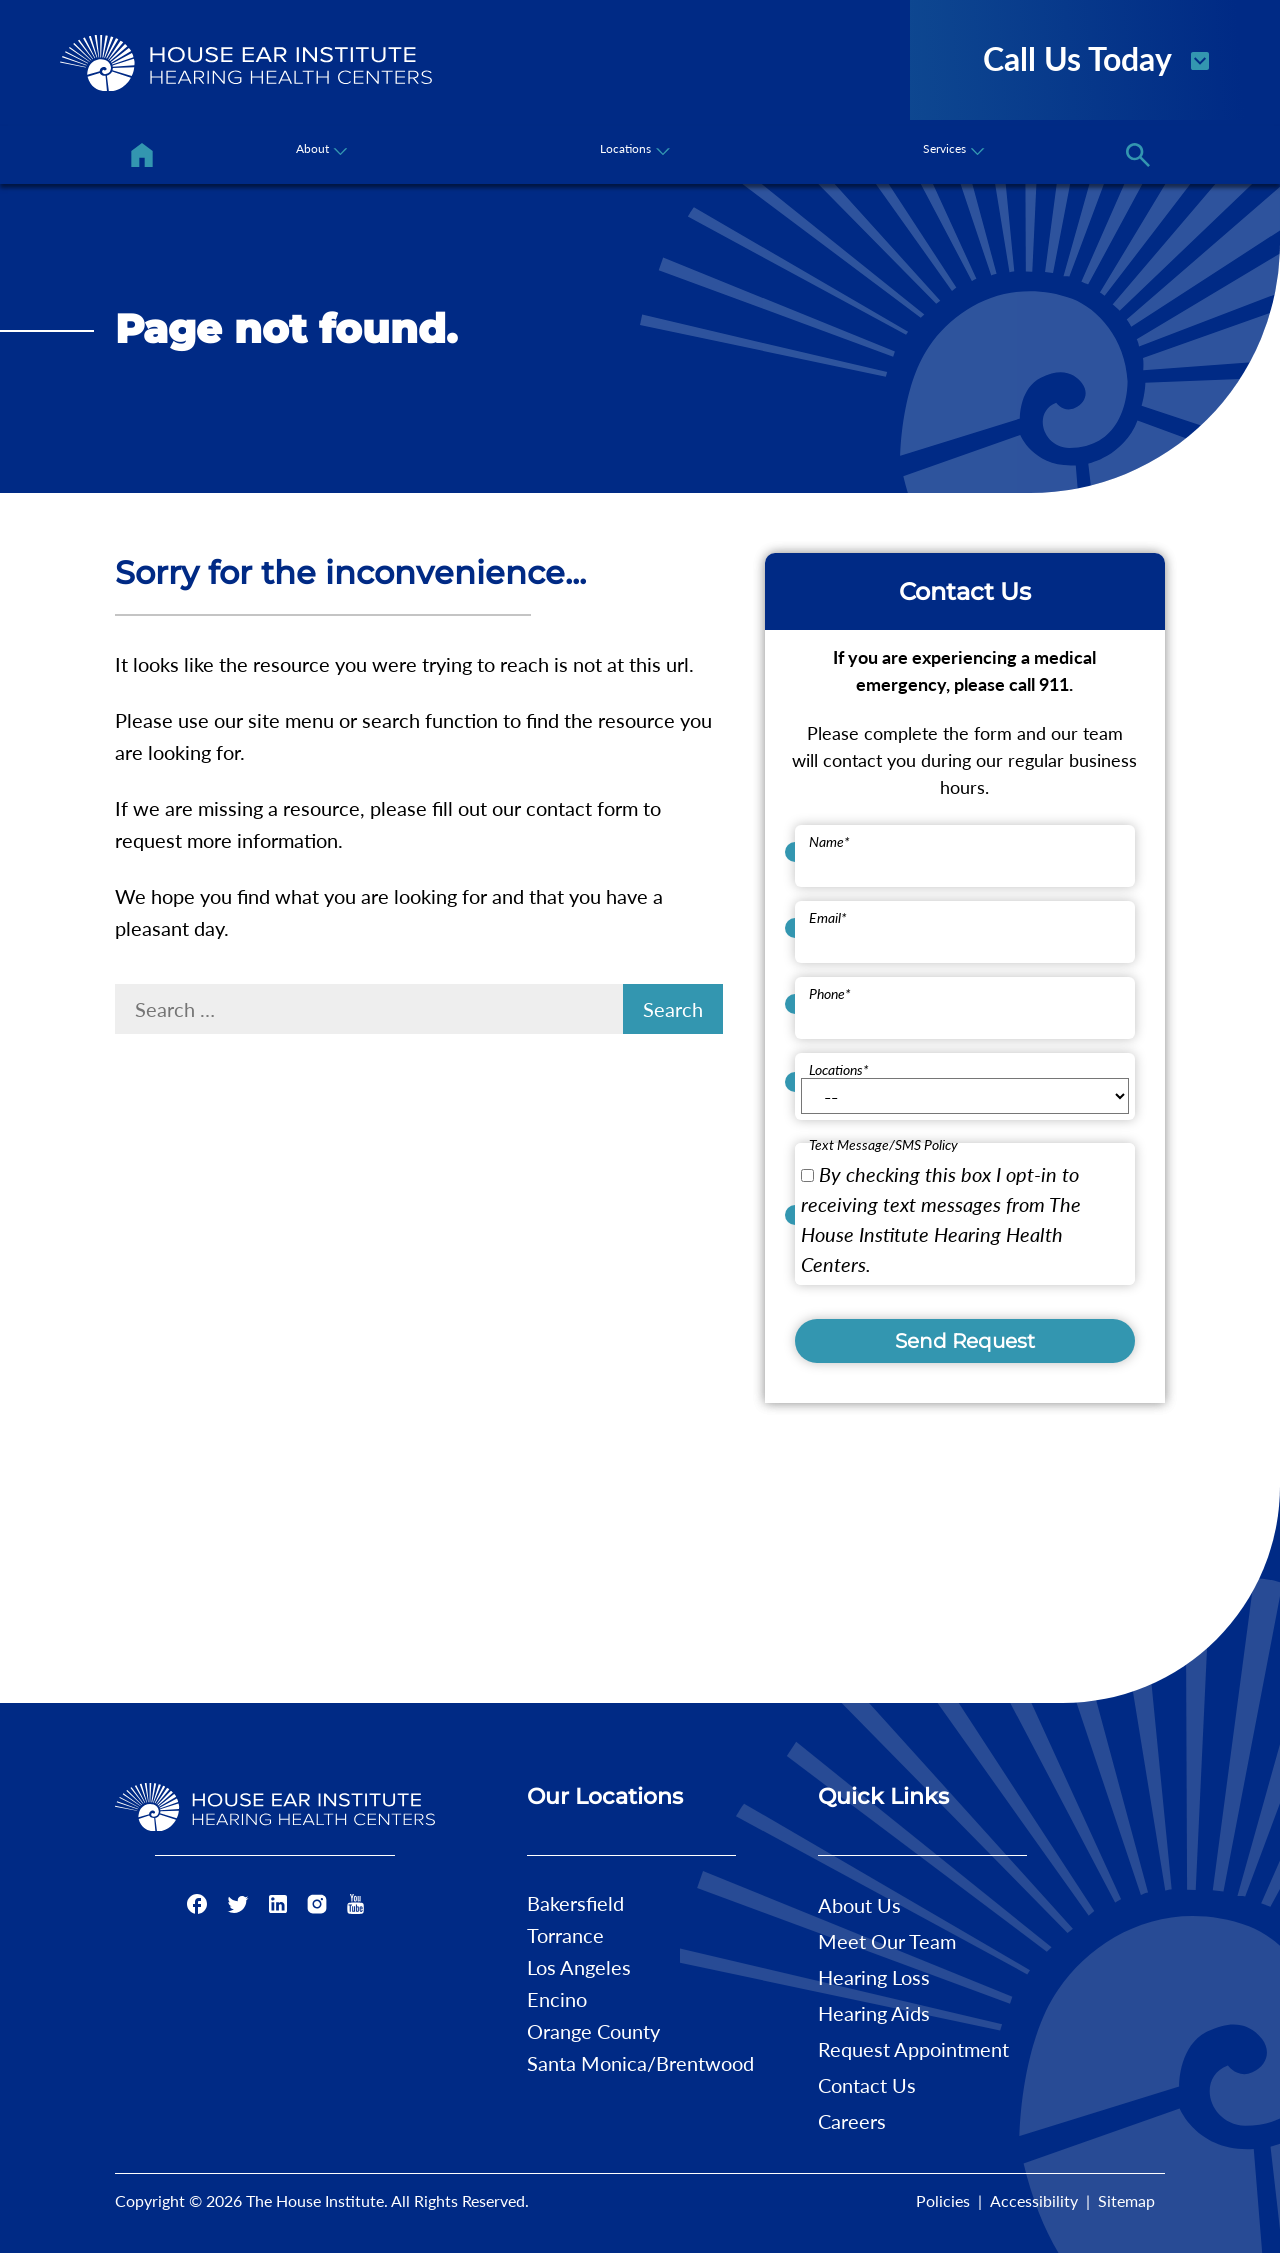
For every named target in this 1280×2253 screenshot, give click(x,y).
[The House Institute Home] (246, 63)
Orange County (593, 2031)
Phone (830, 993)
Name (829, 841)
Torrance (565, 1935)
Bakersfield (575, 1903)
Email (828, 917)
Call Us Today (1097, 57)
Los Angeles (579, 1967)
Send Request (965, 1341)
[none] (318, 155)
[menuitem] (142, 155)
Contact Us (867, 2085)
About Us (859, 1905)
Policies (943, 2200)
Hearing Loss (874, 1977)
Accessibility (1034, 2200)
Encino (557, 1999)
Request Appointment (913, 2049)
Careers (852, 2121)
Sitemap (1126, 2200)
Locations (839, 1069)
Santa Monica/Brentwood (640, 2063)
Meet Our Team (887, 1941)
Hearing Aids (874, 2013)
